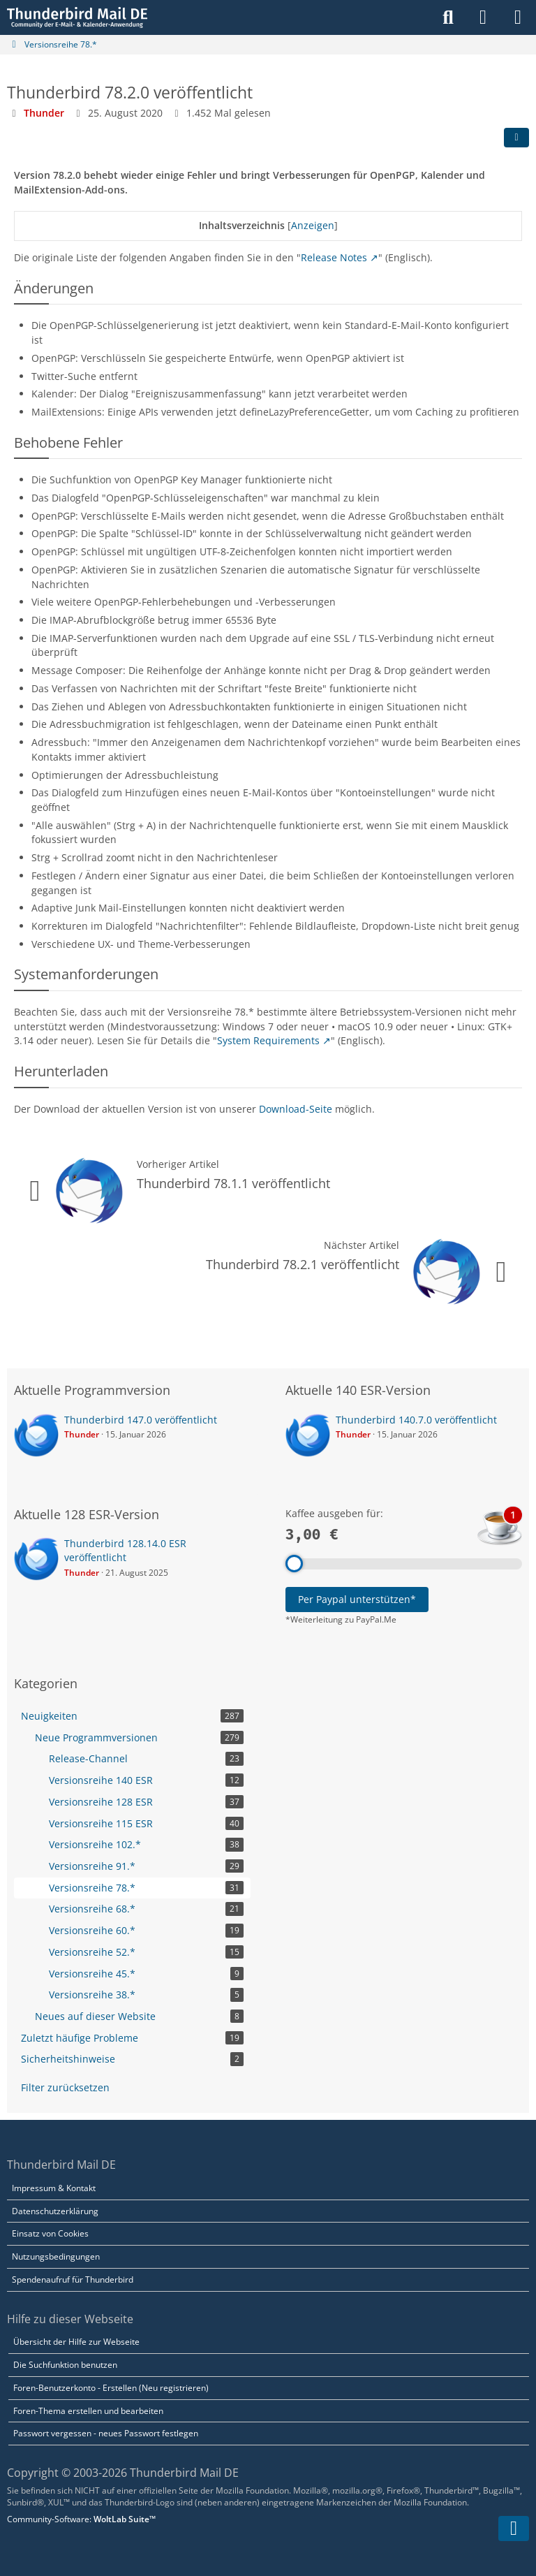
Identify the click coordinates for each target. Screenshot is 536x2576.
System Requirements (268, 1040)
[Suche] (448, 17)
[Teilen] (516, 137)
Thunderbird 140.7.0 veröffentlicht (416, 1419)
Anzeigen (312, 225)
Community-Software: (81, 2519)
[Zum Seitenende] (513, 2528)
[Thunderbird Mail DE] (77, 17)
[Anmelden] (483, 17)
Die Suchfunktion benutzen (65, 2365)
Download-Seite (295, 1108)
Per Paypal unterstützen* (357, 1599)
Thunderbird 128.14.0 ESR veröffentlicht (125, 1551)
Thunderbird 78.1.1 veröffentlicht (233, 1183)
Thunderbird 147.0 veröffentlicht (140, 1419)
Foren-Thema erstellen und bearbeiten (88, 2411)
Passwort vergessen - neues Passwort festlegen (105, 2433)
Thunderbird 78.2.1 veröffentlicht (302, 1264)
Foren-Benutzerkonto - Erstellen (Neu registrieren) (111, 2388)
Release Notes (334, 257)
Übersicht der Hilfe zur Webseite (76, 2342)
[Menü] (518, 17)
